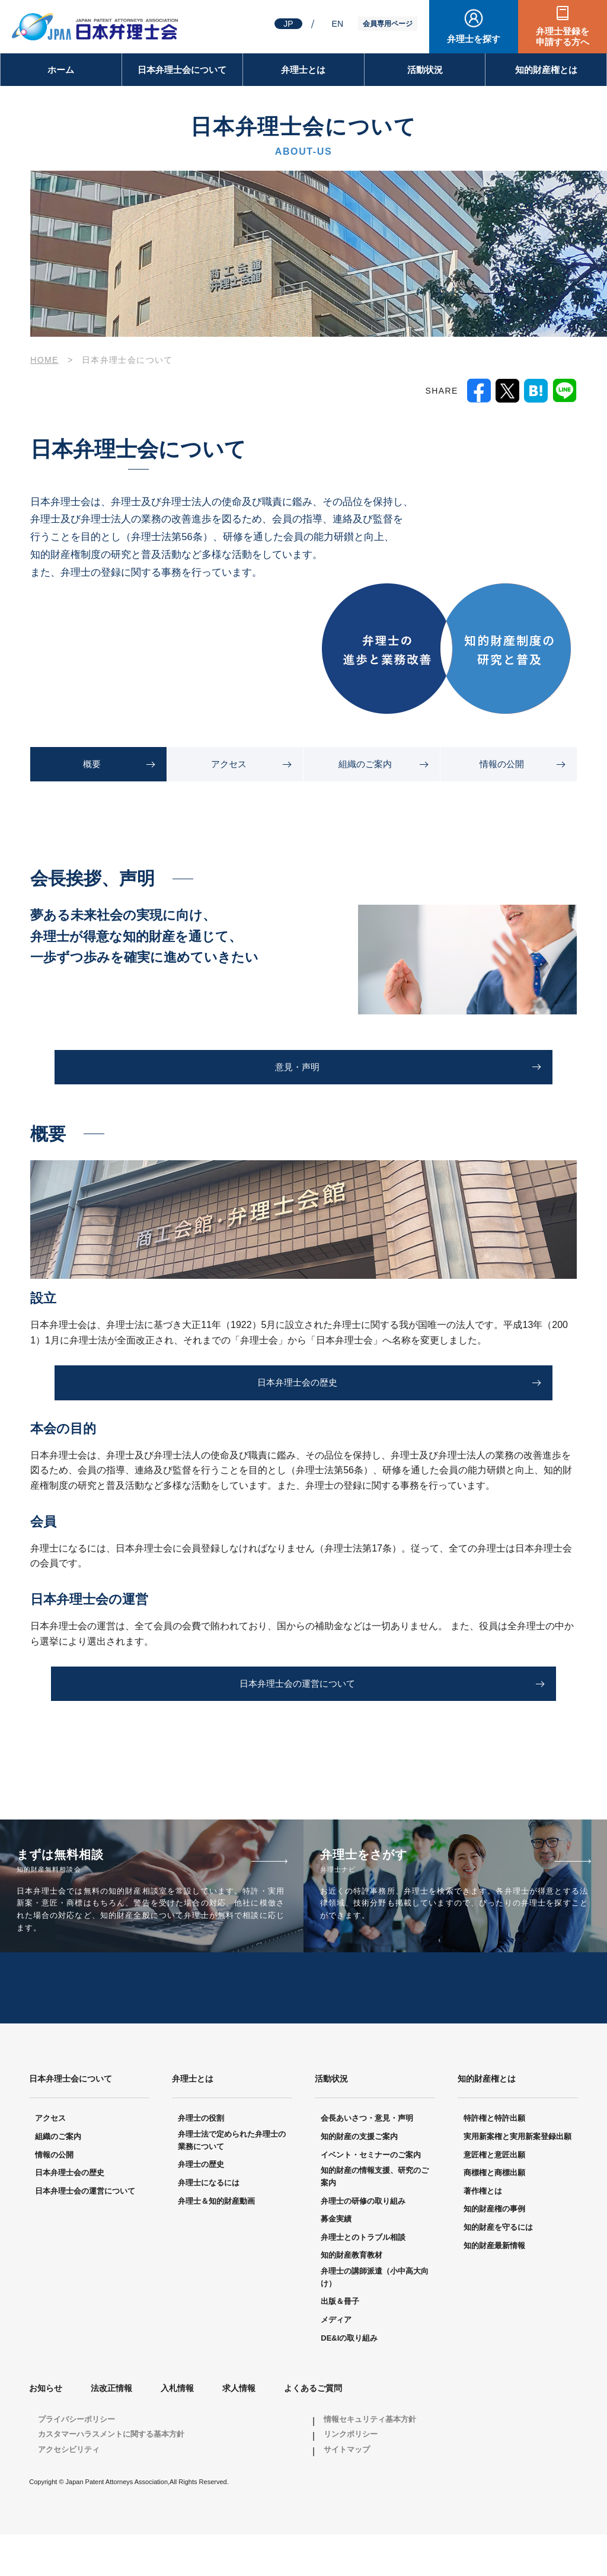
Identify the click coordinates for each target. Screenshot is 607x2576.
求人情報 (238, 2429)
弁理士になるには (208, 2223)
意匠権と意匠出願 (494, 2195)
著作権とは (483, 2231)
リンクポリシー (351, 2475)
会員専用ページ (388, 24)
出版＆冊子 (340, 2342)
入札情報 (177, 2429)
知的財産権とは (546, 70)
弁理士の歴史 (201, 2205)
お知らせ (45, 2429)
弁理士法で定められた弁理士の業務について (232, 2181)
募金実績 (336, 2260)
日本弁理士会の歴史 (297, 1385)
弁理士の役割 (201, 2159)
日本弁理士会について (182, 70)
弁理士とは (303, 70)
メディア (336, 2360)
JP (288, 23)
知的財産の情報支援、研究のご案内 (375, 2218)
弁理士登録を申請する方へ (562, 36)
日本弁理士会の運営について (297, 1687)
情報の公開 (502, 764)
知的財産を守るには (498, 2268)
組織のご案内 (365, 764)
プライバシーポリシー (76, 2460)
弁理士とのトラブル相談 (363, 2278)
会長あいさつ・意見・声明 (367, 2159)
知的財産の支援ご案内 (359, 2177)
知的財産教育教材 (351, 2296)
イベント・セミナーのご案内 (371, 2195)
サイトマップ (347, 2490)
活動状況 (425, 70)
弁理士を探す (473, 39)
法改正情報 (111, 2429)
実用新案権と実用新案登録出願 (517, 2177)
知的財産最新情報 (494, 2286)
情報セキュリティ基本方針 (370, 2460)
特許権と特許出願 (494, 2159)
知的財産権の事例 (494, 2250)
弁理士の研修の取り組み (363, 2241)
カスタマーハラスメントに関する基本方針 (111, 2475)
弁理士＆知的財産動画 (216, 2241)
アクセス (229, 764)
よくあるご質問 (313, 2429)
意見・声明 (297, 1068)
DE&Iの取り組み (349, 2378)
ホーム (60, 70)
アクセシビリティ (69, 2490)
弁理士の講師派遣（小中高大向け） (375, 2318)
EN (337, 23)
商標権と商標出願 (494, 2214)
